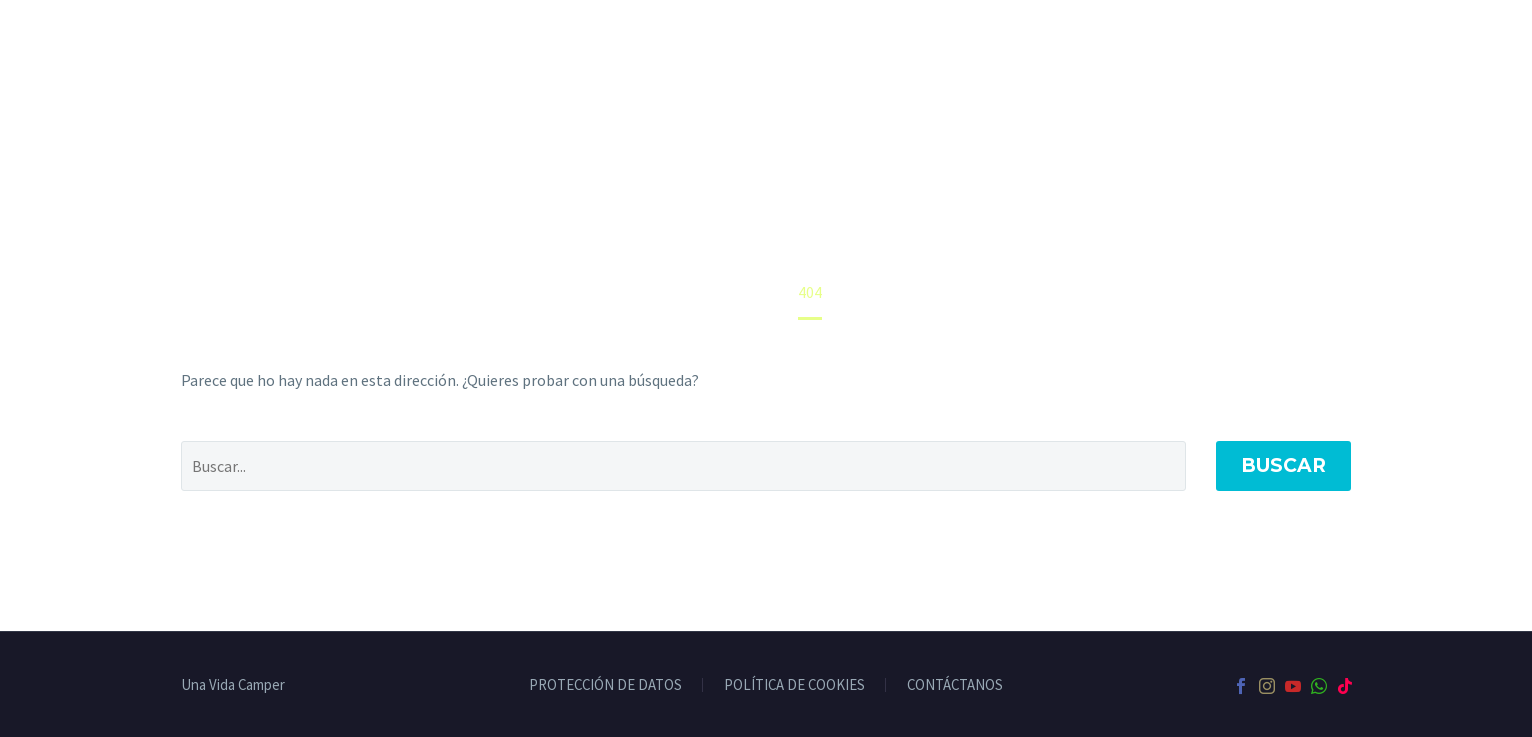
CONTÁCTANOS (955, 685)
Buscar (1283, 465)
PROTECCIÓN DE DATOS (605, 685)
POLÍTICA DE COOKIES (794, 685)
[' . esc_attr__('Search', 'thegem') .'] (683, 466)
